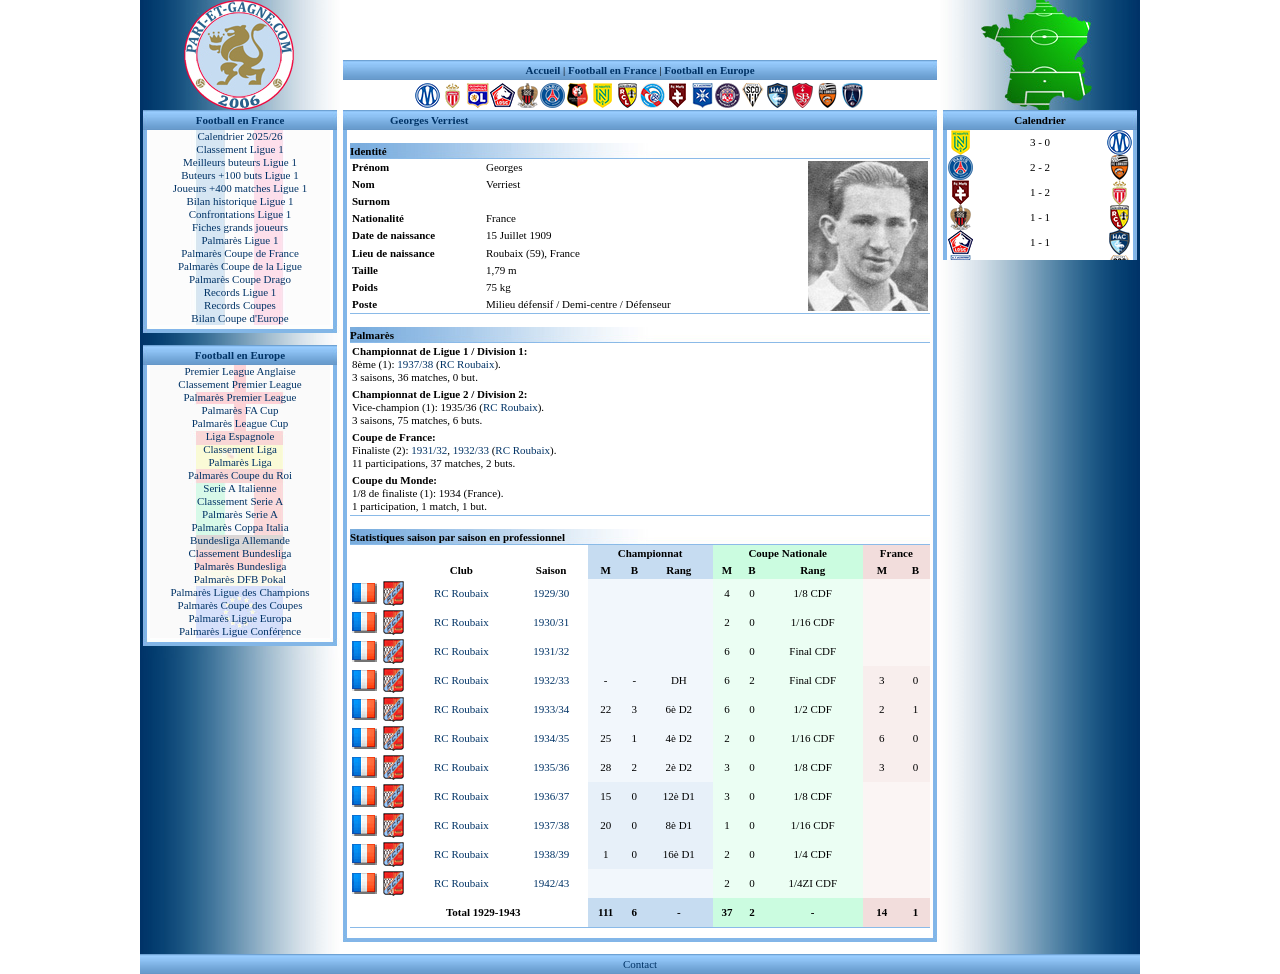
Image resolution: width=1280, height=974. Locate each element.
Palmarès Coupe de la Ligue (240, 266)
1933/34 (551, 709)
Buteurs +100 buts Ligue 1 (239, 175)
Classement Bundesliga (240, 553)
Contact (640, 964)
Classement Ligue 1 (239, 149)
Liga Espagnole (240, 436)
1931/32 (429, 450)
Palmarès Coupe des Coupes (240, 605)
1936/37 (551, 796)
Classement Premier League (239, 384)
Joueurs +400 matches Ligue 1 (240, 188)
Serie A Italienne (239, 488)
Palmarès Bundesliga (240, 566)
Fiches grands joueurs (240, 227)
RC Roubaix (467, 364)
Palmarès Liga (239, 462)
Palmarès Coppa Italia (239, 527)
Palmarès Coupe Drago (240, 279)
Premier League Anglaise (239, 371)
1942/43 (551, 883)
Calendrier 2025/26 (239, 136)
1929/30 (551, 593)
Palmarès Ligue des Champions (239, 592)
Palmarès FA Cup (240, 410)
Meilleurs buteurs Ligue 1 (240, 162)
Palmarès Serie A (240, 514)
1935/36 (551, 767)
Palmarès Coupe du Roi (240, 475)
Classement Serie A (240, 501)
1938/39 (551, 854)
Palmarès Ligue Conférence (240, 631)
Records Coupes (240, 305)
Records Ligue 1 (240, 292)
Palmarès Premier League (239, 397)
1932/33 (471, 450)
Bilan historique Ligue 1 (239, 201)
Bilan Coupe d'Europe (239, 318)
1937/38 (415, 364)
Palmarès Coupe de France (240, 253)
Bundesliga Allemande (240, 540)
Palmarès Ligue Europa (239, 618)
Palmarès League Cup (240, 423)
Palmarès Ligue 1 (240, 240)
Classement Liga (240, 449)
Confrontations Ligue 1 (240, 214)
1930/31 (551, 622)
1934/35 (551, 738)
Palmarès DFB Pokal (240, 579)
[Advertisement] (640, 30)
